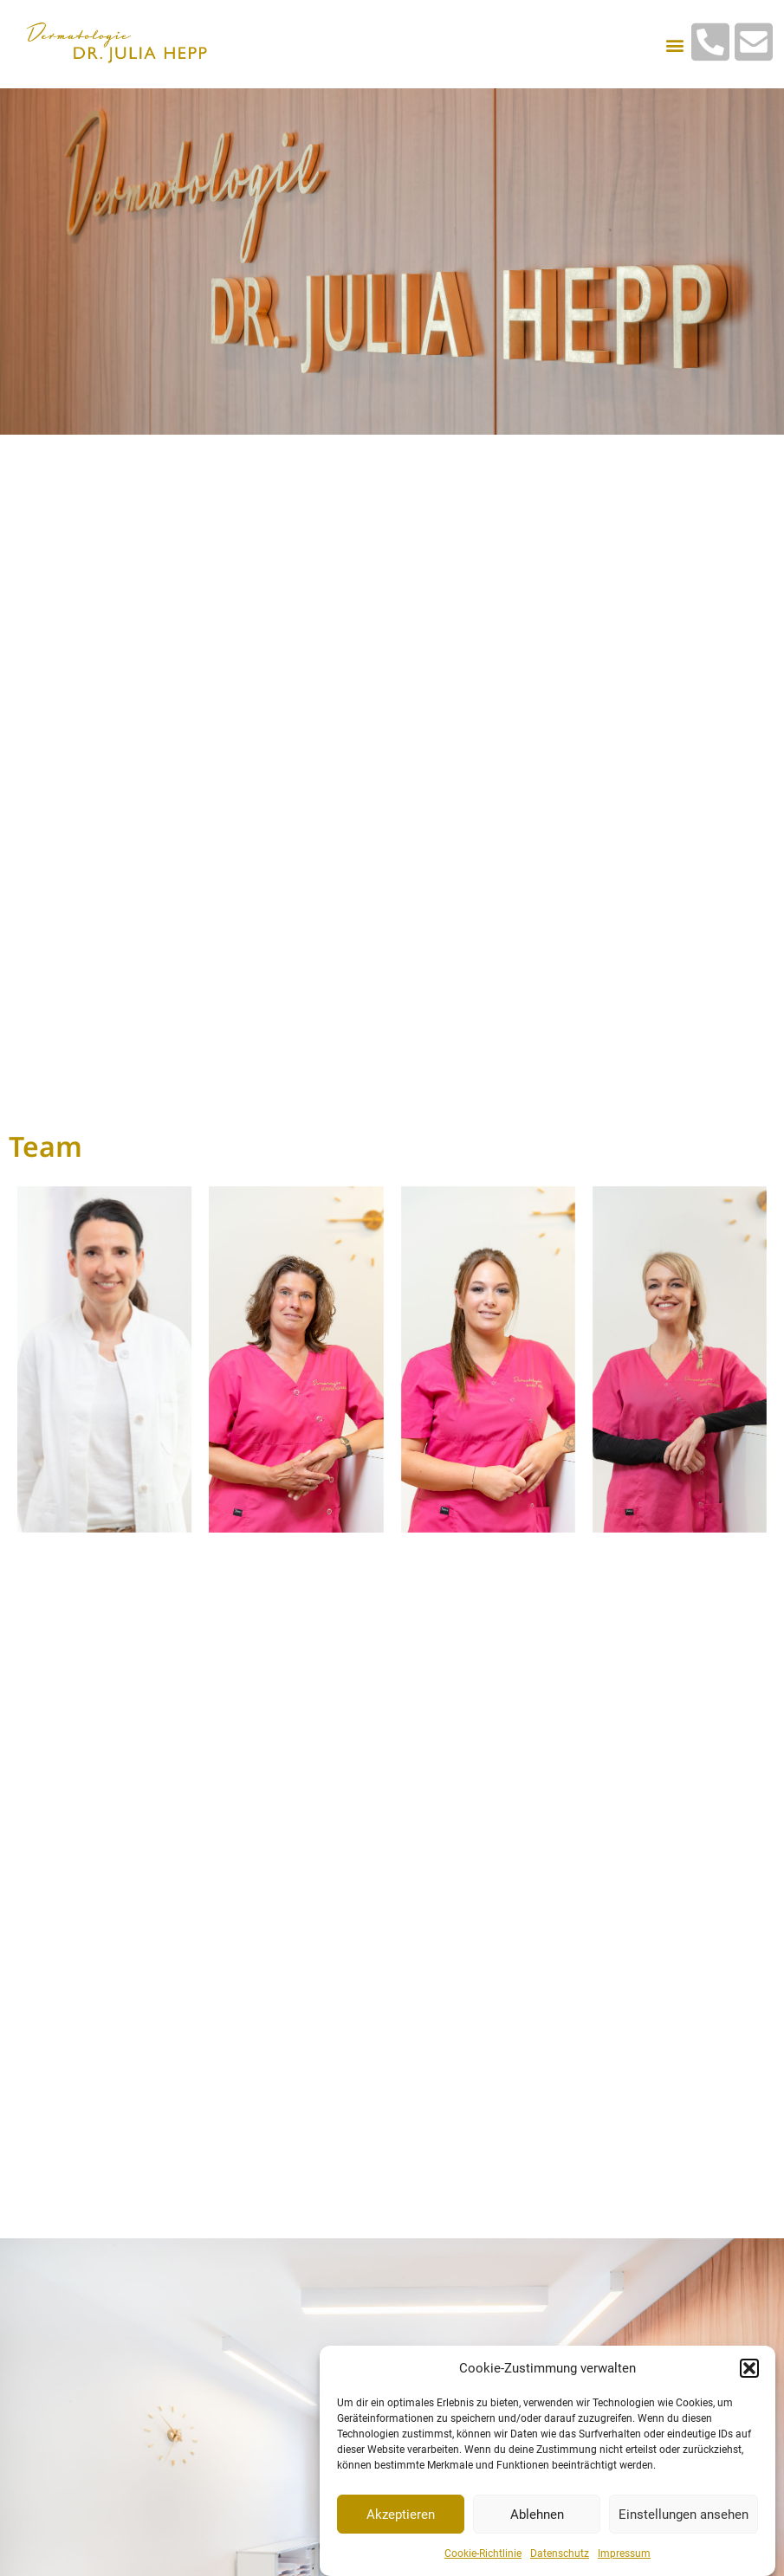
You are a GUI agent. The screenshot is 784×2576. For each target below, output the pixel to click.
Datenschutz (559, 2557)
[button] (749, 2370)
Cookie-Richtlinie (483, 2557)
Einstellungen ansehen (683, 2517)
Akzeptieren (400, 2517)
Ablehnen (537, 2517)
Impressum (624, 2557)
